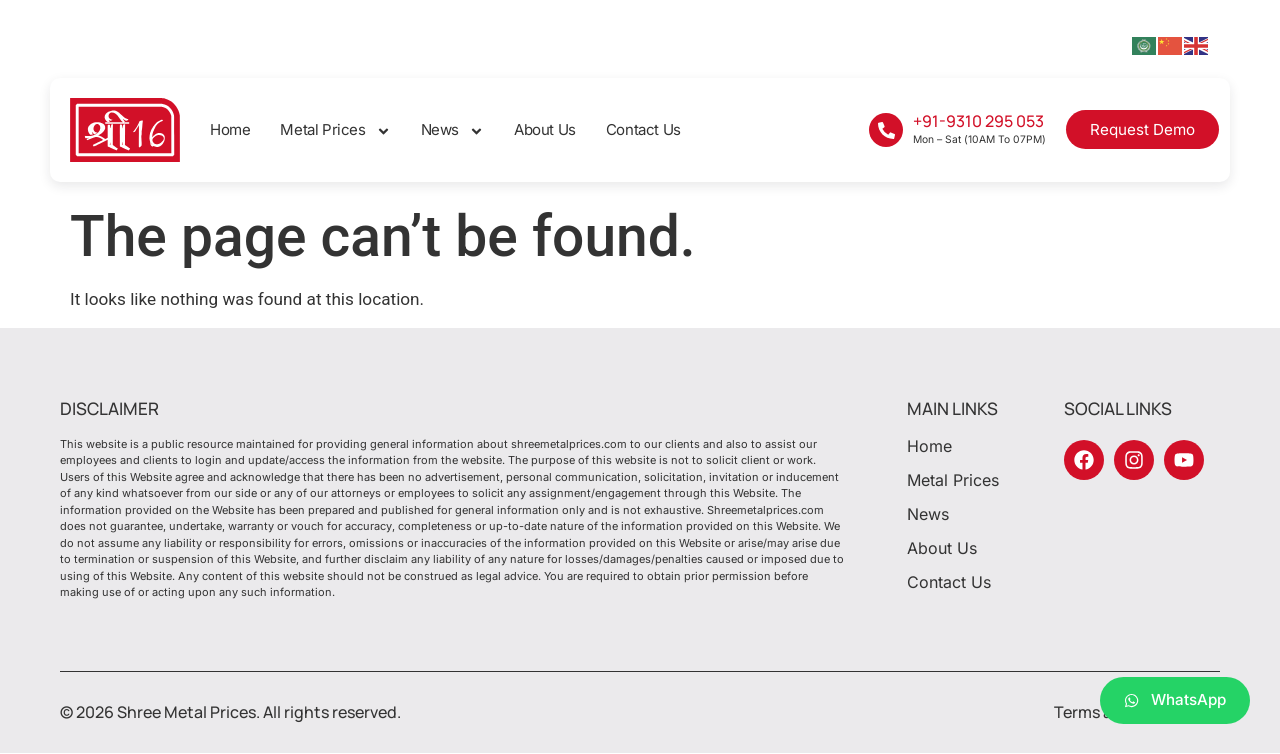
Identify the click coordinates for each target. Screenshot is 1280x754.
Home (230, 129)
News (452, 130)
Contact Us (643, 129)
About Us (545, 129)
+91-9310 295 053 (978, 121)
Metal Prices (335, 130)
